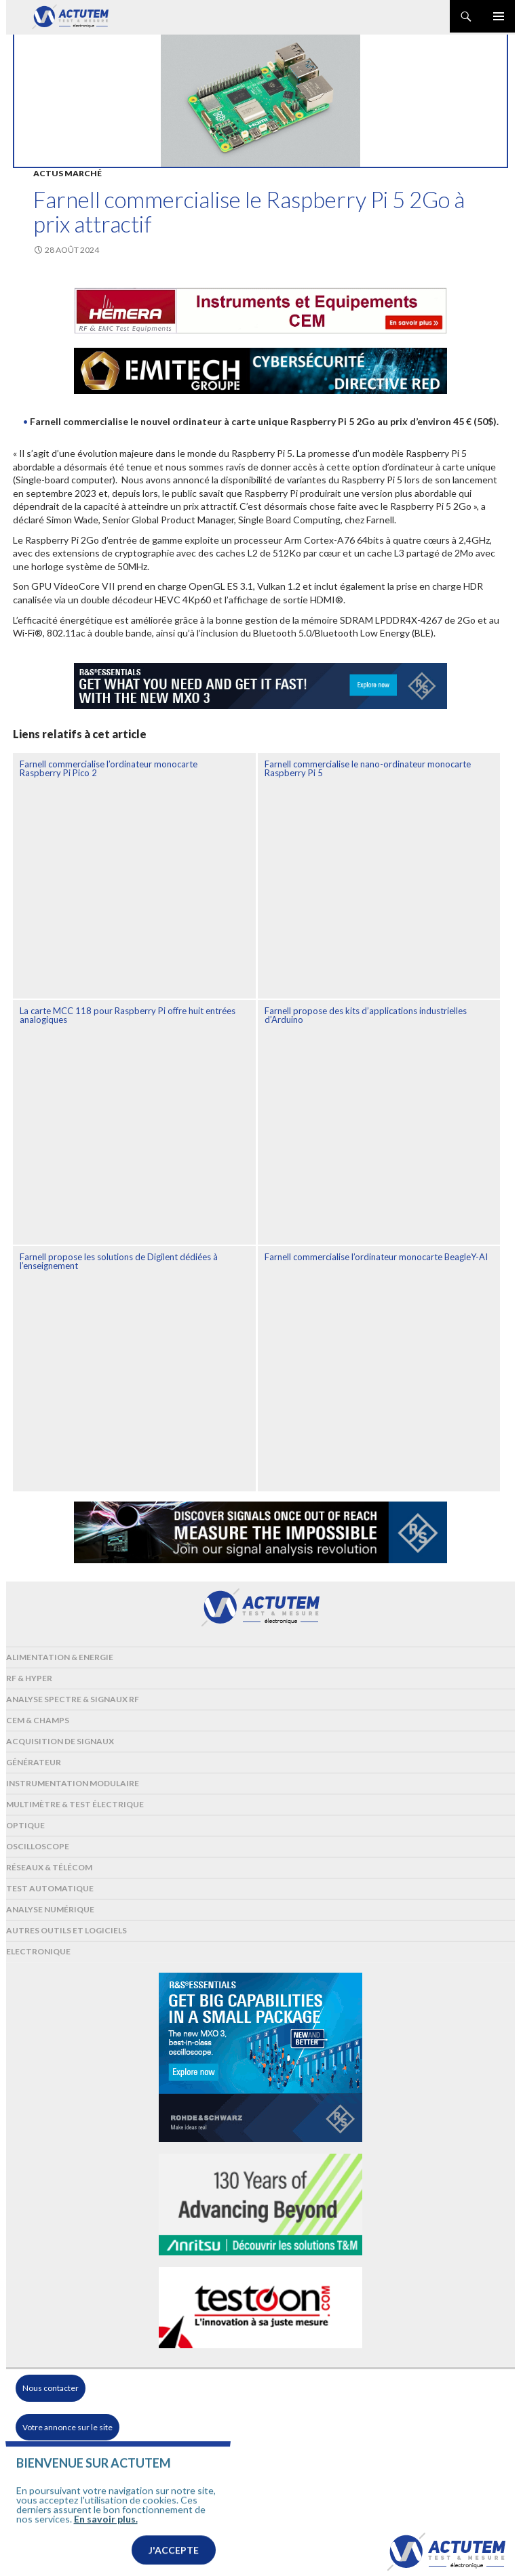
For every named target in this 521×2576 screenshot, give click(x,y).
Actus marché (67, 173)
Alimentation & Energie (59, 1657)
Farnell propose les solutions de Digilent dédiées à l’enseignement (119, 1261)
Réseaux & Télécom (49, 1867)
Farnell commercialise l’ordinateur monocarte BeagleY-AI (376, 1256)
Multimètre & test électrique (75, 1804)
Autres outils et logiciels (66, 1930)
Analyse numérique (50, 1909)
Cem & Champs (37, 1720)
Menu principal (498, 16)
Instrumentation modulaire (72, 1783)
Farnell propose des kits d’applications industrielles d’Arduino (366, 1015)
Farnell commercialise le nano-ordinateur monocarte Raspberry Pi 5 (368, 768)
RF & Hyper (29, 1678)
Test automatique (50, 1888)
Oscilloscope (37, 1846)
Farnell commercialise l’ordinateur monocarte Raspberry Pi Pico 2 (108, 768)
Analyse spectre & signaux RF (72, 1699)
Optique (25, 1825)
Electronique (38, 1951)
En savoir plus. (106, 2533)
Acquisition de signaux (60, 1741)
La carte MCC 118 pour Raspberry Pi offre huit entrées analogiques (127, 1015)
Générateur (33, 1762)
